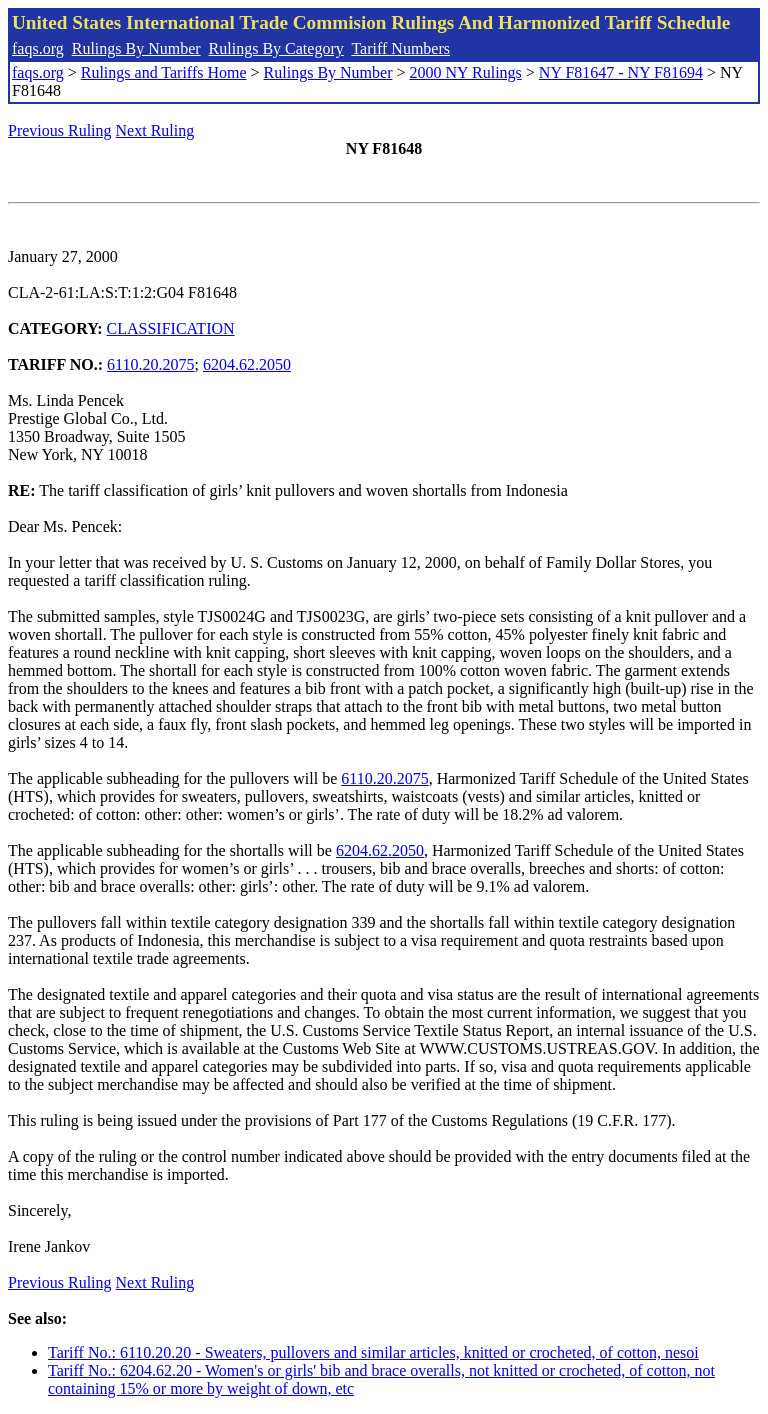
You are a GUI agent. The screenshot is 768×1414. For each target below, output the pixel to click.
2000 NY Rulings (466, 72)
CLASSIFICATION (171, 328)
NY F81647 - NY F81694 (621, 72)
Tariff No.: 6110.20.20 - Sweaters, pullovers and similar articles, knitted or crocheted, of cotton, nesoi (373, 1352)
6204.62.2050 (247, 364)
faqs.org (38, 48)
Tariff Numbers (400, 48)
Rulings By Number (136, 48)
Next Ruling (155, 130)
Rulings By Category (276, 48)
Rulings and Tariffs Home (164, 72)
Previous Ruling (60, 130)
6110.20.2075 (150, 364)
